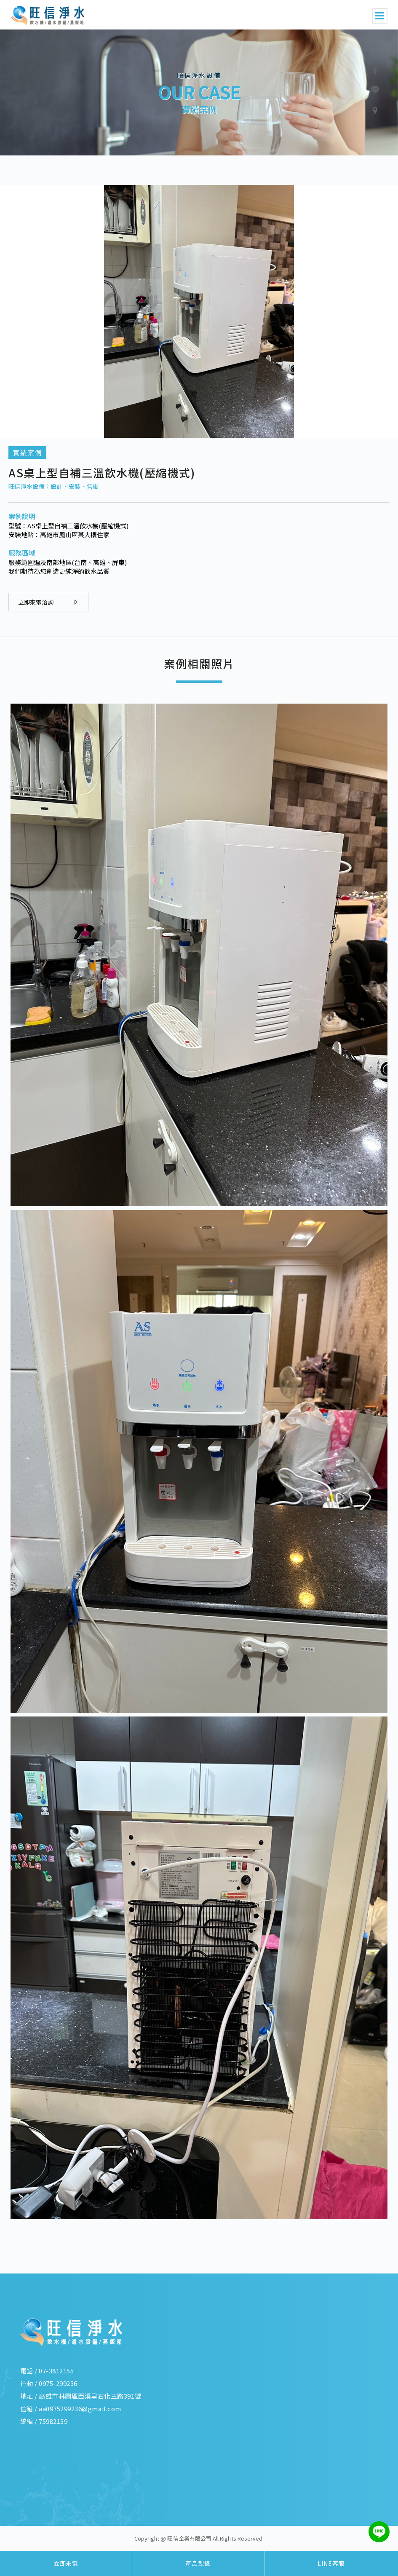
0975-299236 (58, 2383)
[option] (199, 92)
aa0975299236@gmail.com (80, 2408)
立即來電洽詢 (47, 602)
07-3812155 (56, 2370)
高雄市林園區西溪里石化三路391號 (90, 2395)
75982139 (53, 2421)
